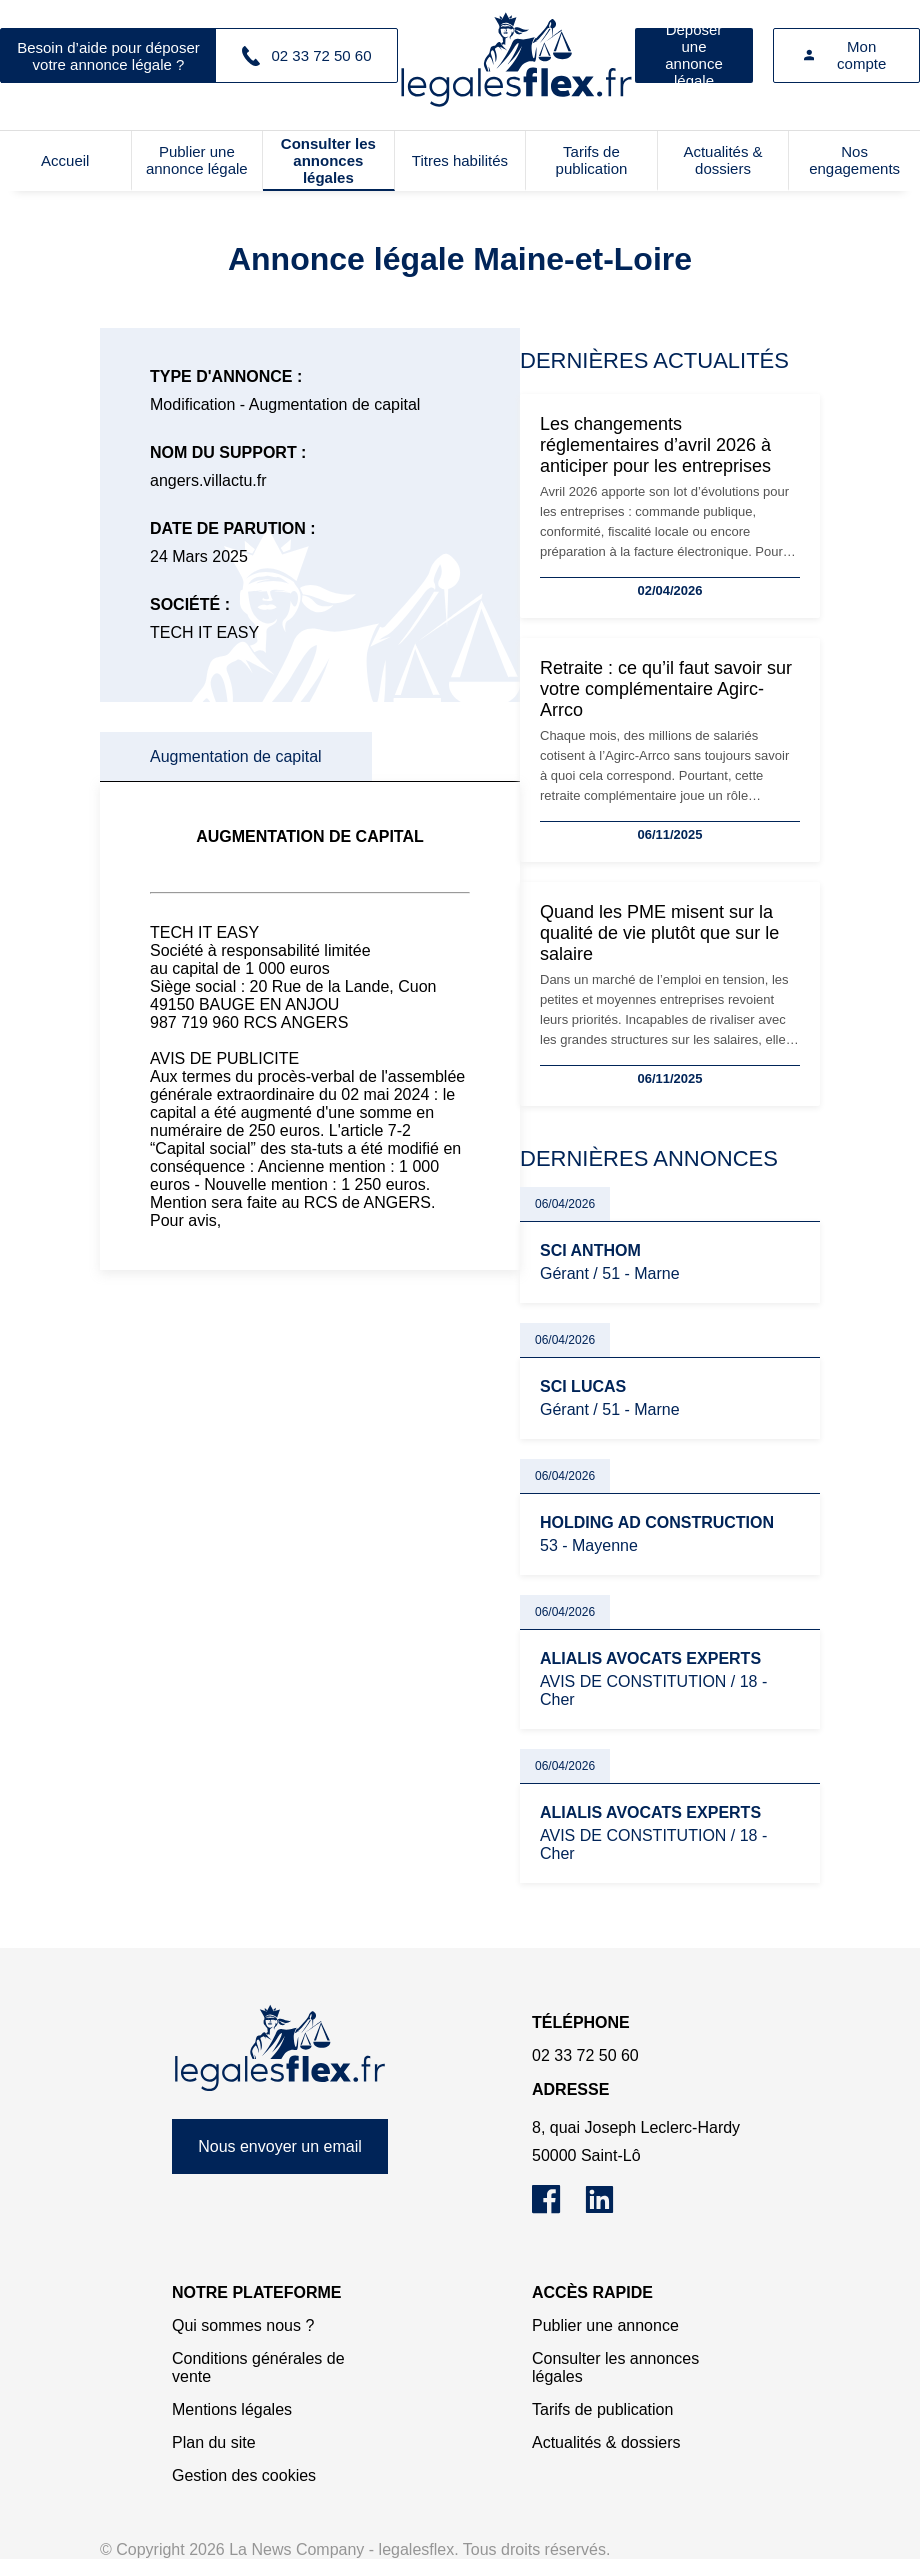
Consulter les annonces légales (328, 160)
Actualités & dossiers (722, 160)
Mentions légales (232, 2409)
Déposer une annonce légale (694, 55)
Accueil (65, 160)
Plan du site (214, 2442)
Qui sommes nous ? (243, 2325)
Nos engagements (854, 160)
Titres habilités (460, 160)
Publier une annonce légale (197, 160)
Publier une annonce (605, 2325)
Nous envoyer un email (280, 2146)
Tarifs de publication (592, 160)
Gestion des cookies (244, 2475)
